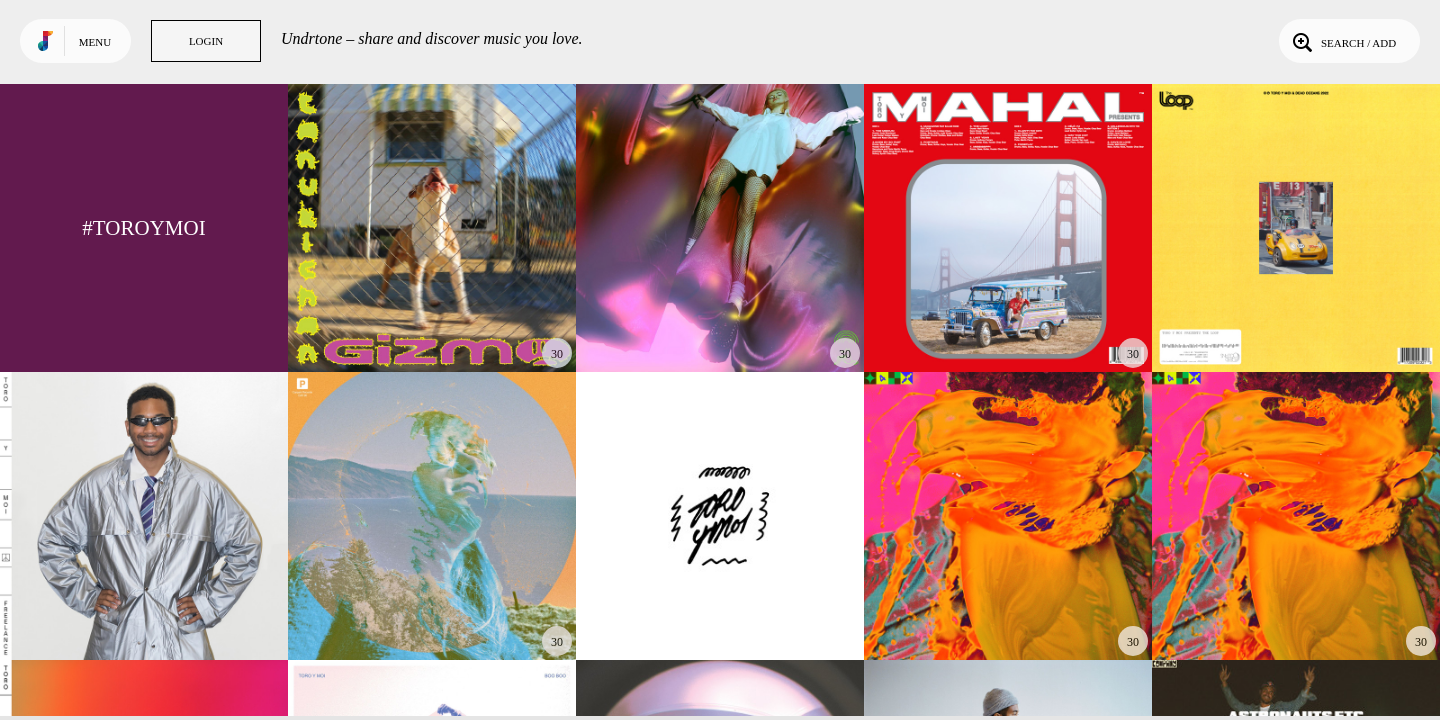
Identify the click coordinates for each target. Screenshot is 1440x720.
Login (206, 41)
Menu (95, 42)
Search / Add (1342, 41)
